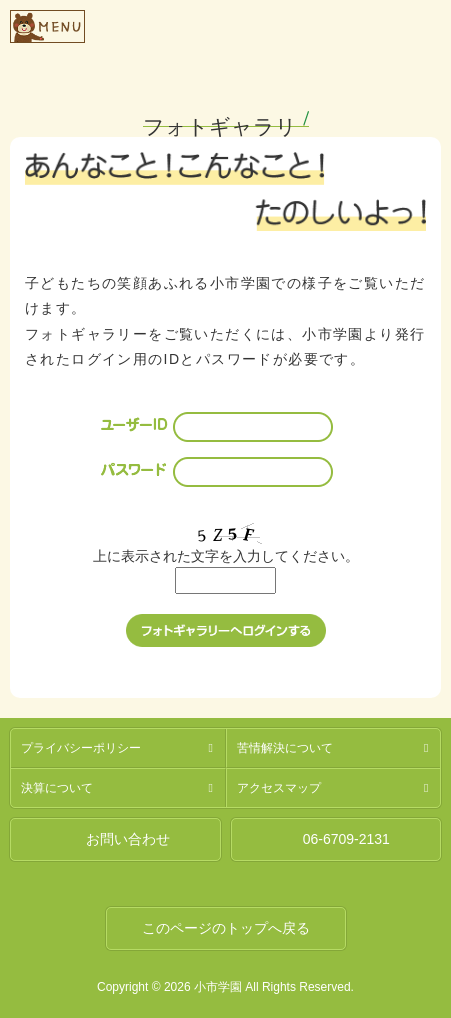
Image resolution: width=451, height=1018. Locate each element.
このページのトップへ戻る (226, 928)
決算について (57, 788)
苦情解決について (285, 748)
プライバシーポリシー (81, 748)
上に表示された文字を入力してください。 (226, 556)
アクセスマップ (279, 788)
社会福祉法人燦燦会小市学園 (263, 24)
